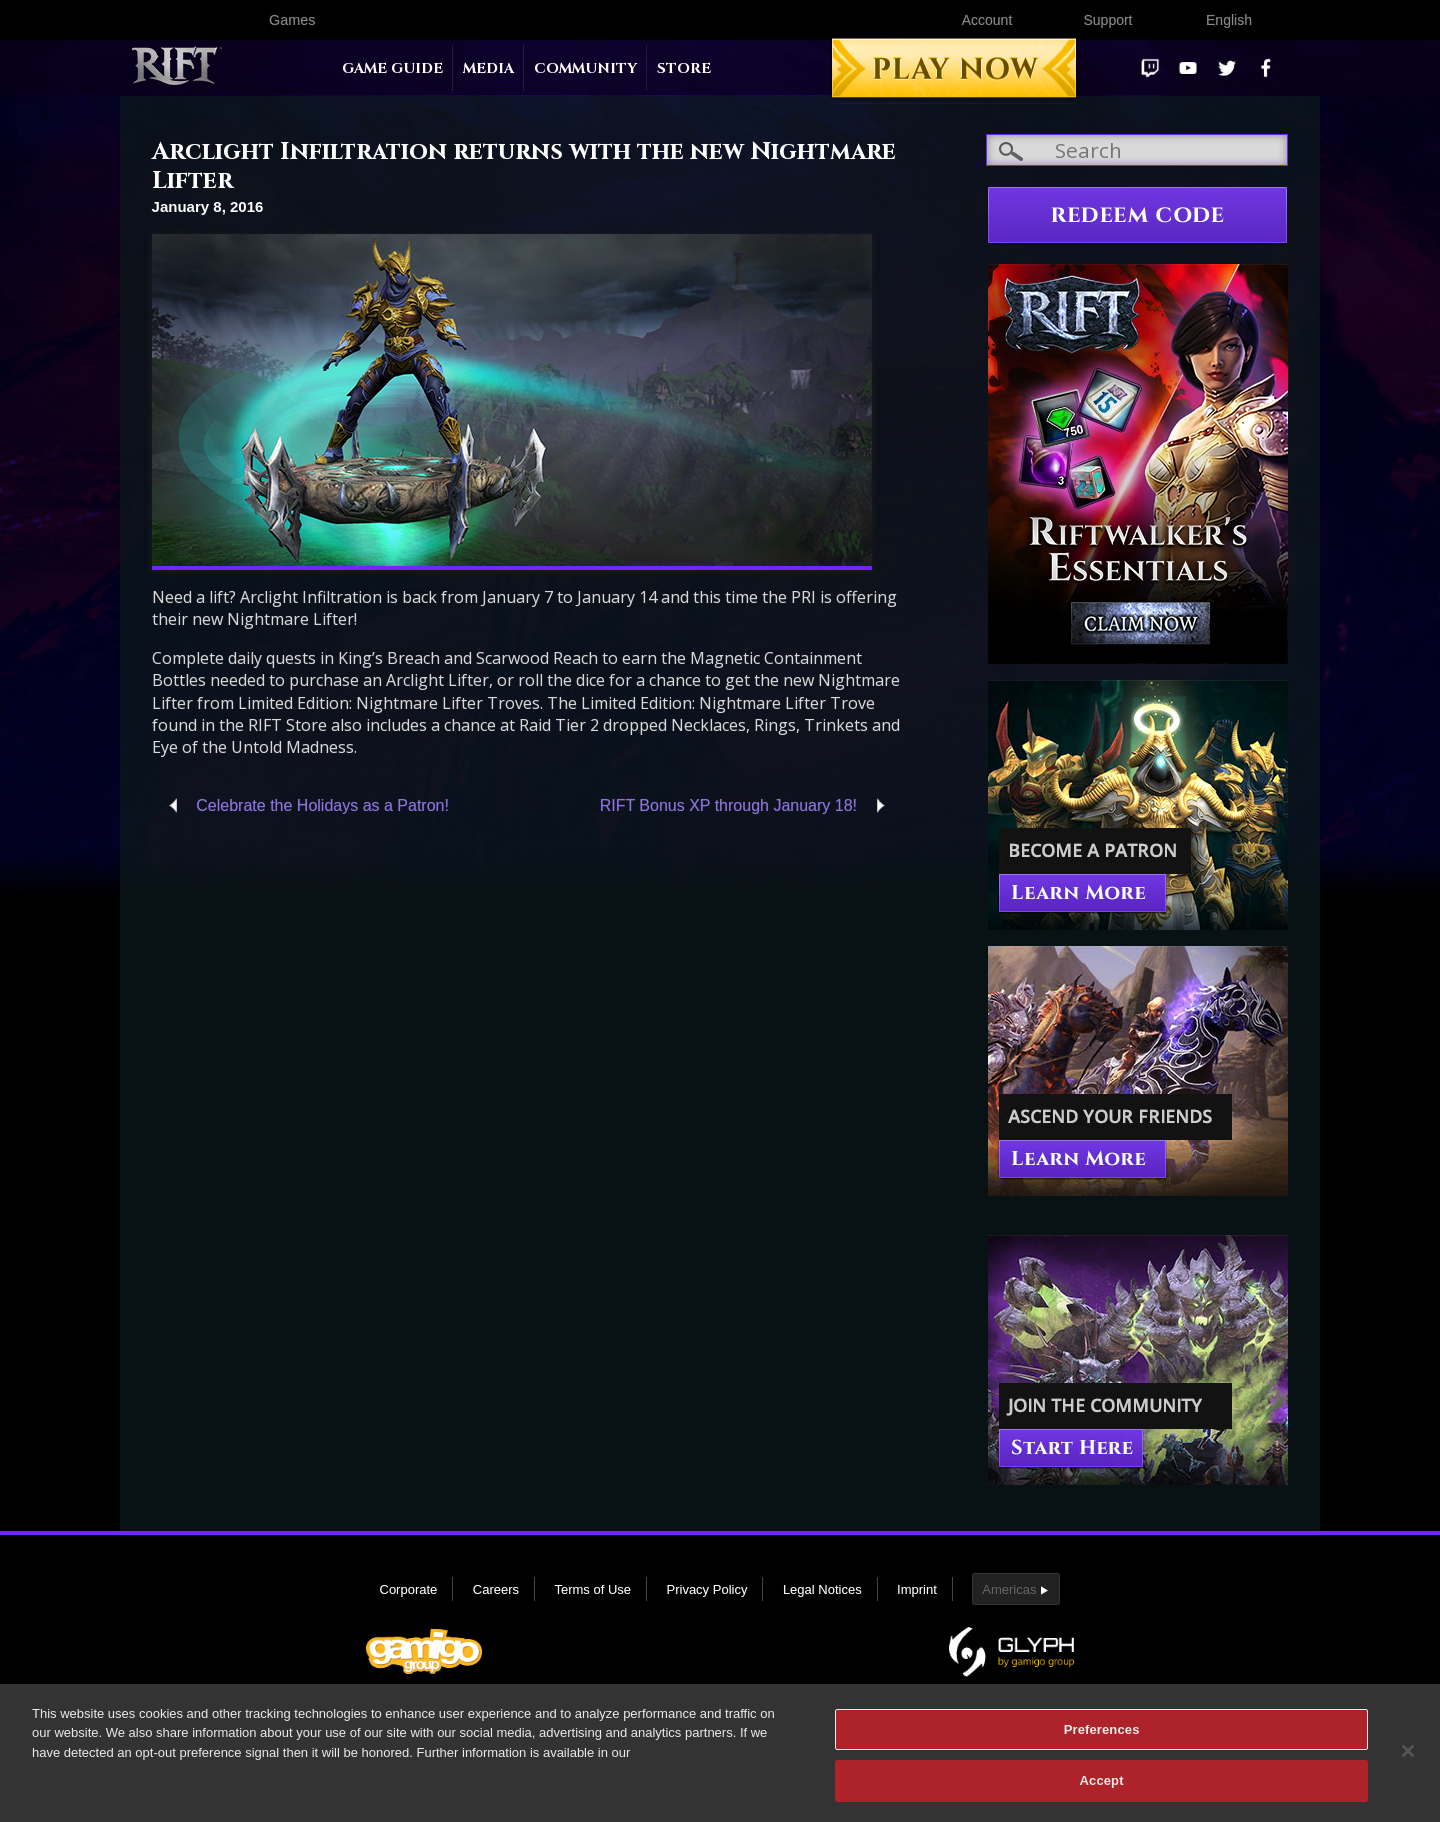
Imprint (917, 1589)
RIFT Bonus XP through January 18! (728, 805)
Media (488, 68)
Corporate (409, 1589)
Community (585, 68)
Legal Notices (822, 1589)
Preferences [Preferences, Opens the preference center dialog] (1102, 1738)
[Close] (1408, 1760)
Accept (1102, 1790)
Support (1107, 20)
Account (987, 20)
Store (684, 68)
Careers (496, 1589)
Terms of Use (592, 1589)
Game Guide (392, 68)
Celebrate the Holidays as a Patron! (322, 805)
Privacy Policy (707, 1589)
